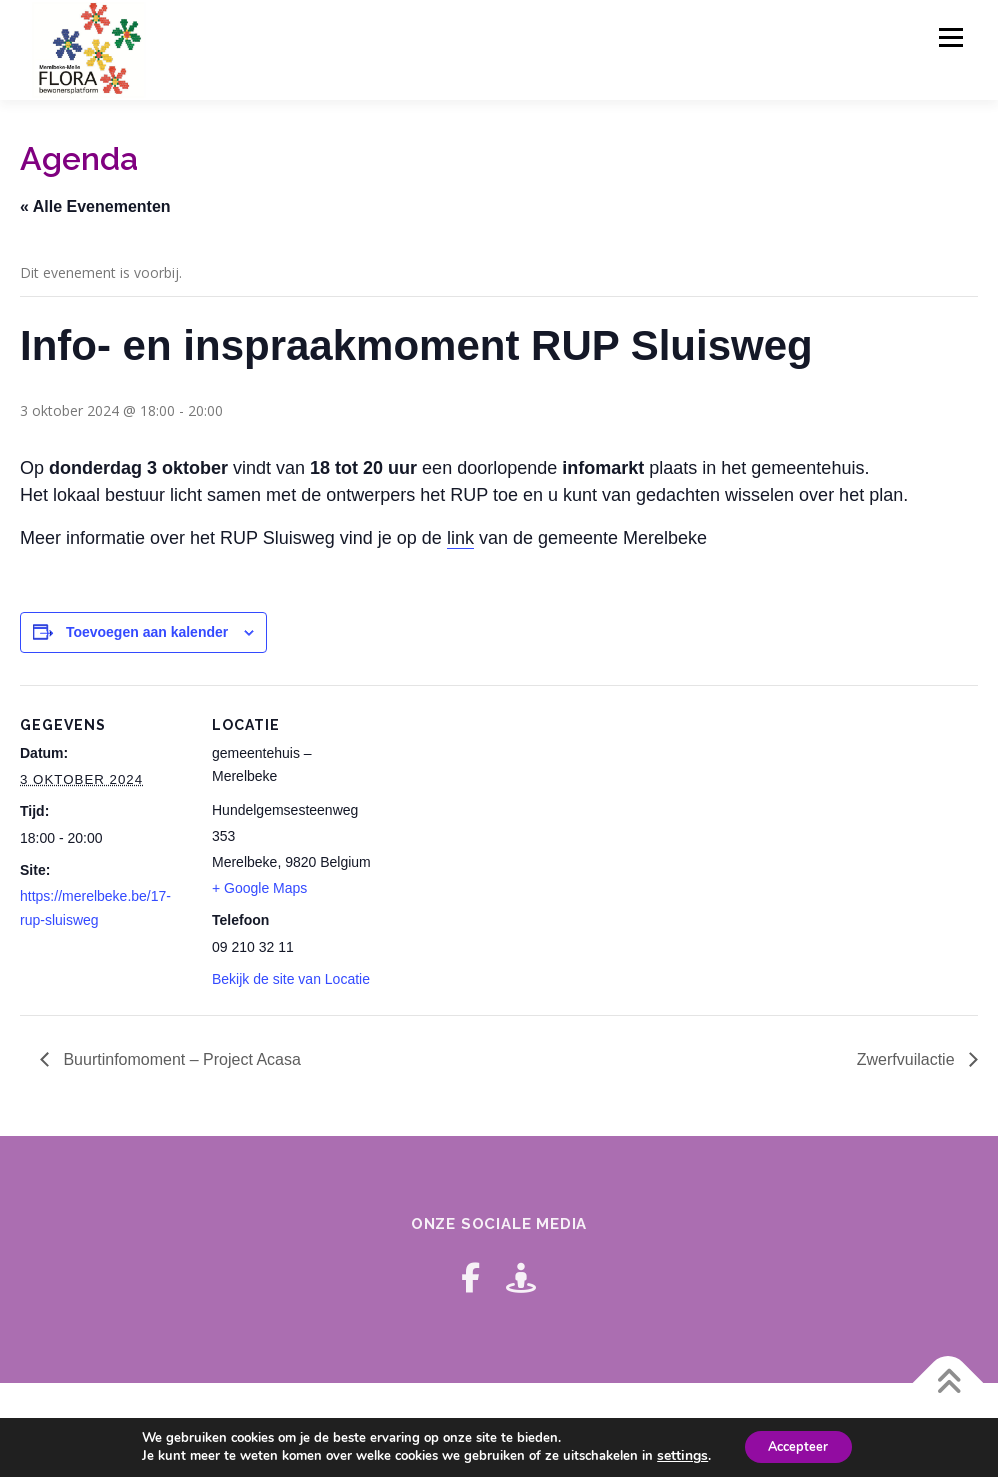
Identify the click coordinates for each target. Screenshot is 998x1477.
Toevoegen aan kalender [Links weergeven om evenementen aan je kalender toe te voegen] (147, 632)
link (460, 538)
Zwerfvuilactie (908, 1059)
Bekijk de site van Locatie (291, 979)
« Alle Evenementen (95, 206)
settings (675, 1455)
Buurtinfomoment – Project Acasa (180, 1059)
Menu (950, 37)
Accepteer (796, 1445)
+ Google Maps (259, 888)
